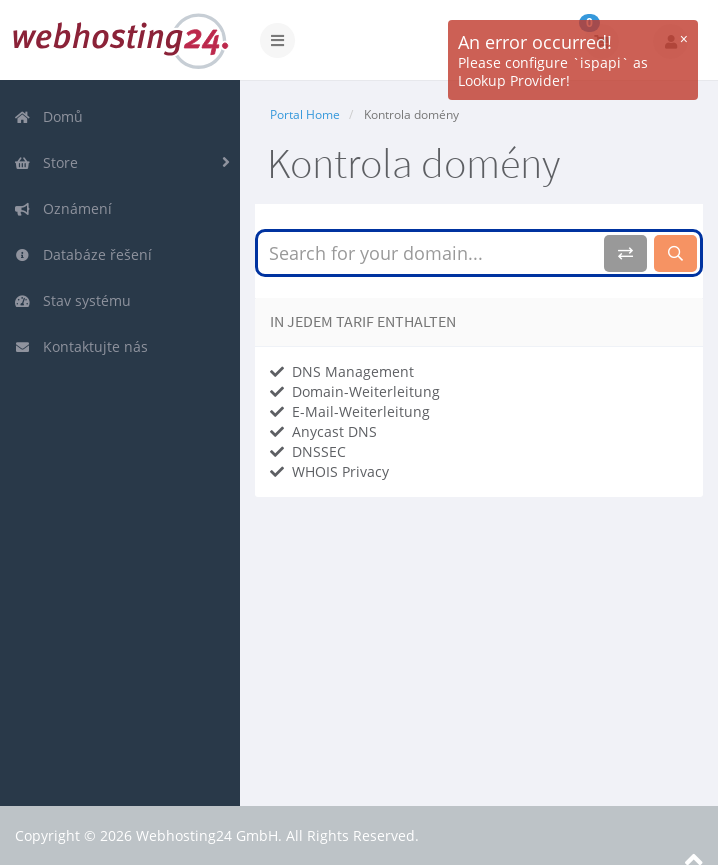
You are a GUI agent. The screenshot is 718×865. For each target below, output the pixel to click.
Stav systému (72, 300)
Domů (48, 116)
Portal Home (305, 114)
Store (46, 162)
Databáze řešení (83, 254)
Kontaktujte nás (81, 346)
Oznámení (63, 208)
